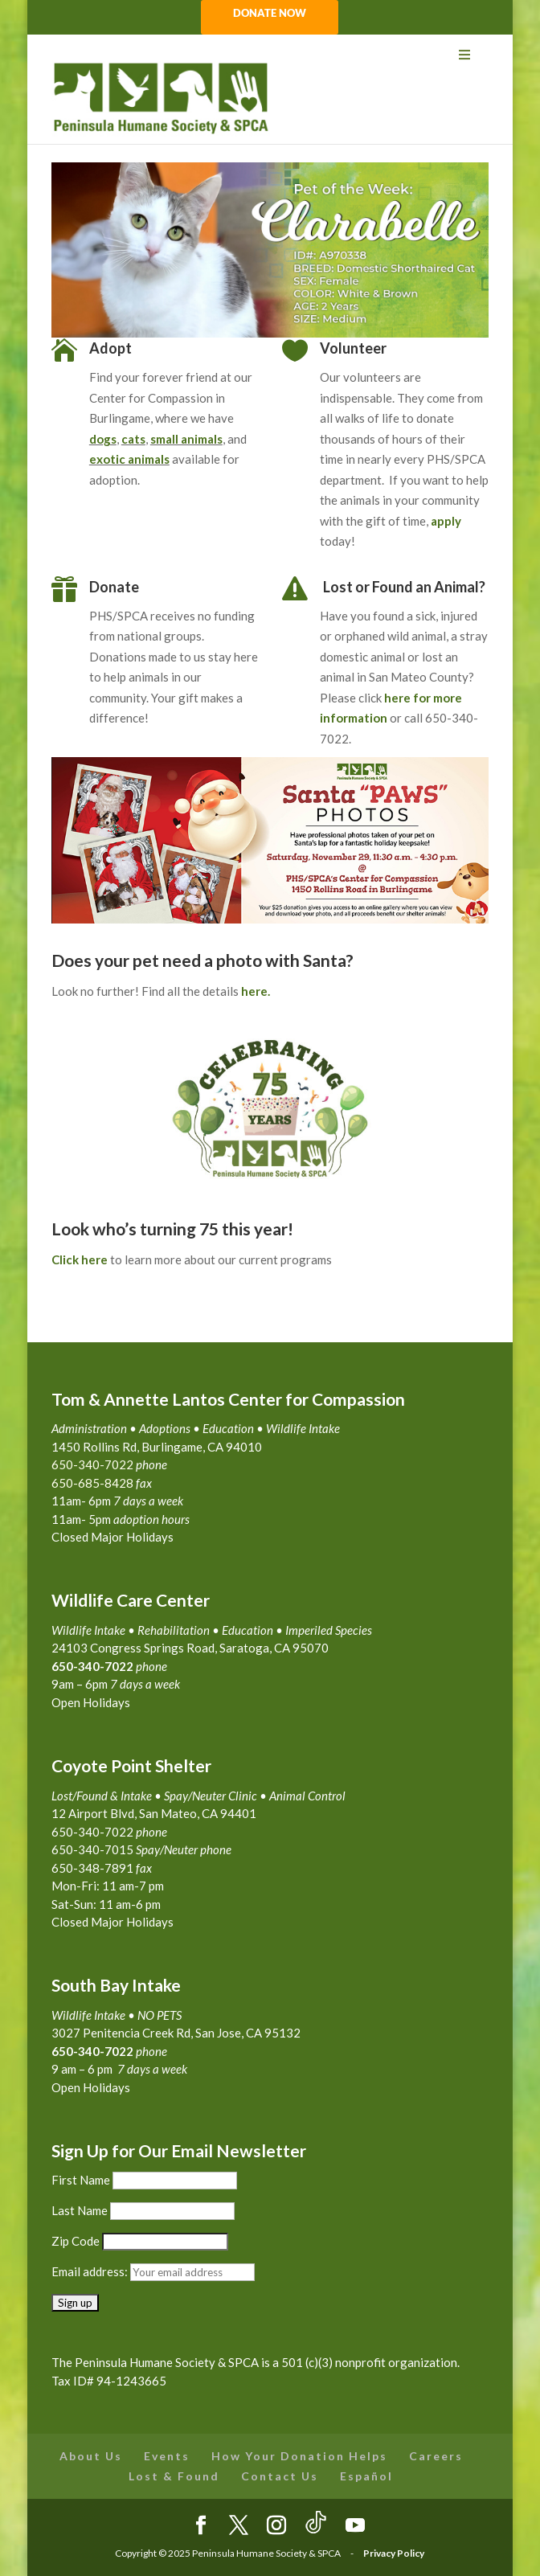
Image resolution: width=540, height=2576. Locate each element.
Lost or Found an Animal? (404, 587)
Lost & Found (174, 2476)
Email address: (90, 2271)
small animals (186, 439)
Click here (79, 1259)
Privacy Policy (393, 2553)
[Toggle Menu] (270, 55)
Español (366, 2476)
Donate (114, 587)
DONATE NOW (269, 13)
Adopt (110, 348)
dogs (103, 439)
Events (167, 2456)
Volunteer (353, 348)
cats (133, 439)
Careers (436, 2456)
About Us (90, 2456)
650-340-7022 (92, 2051)
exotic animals (129, 459)
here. (255, 991)
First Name (80, 2180)
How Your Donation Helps (299, 2456)
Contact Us (279, 2476)
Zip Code (75, 2241)
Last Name (79, 2210)
